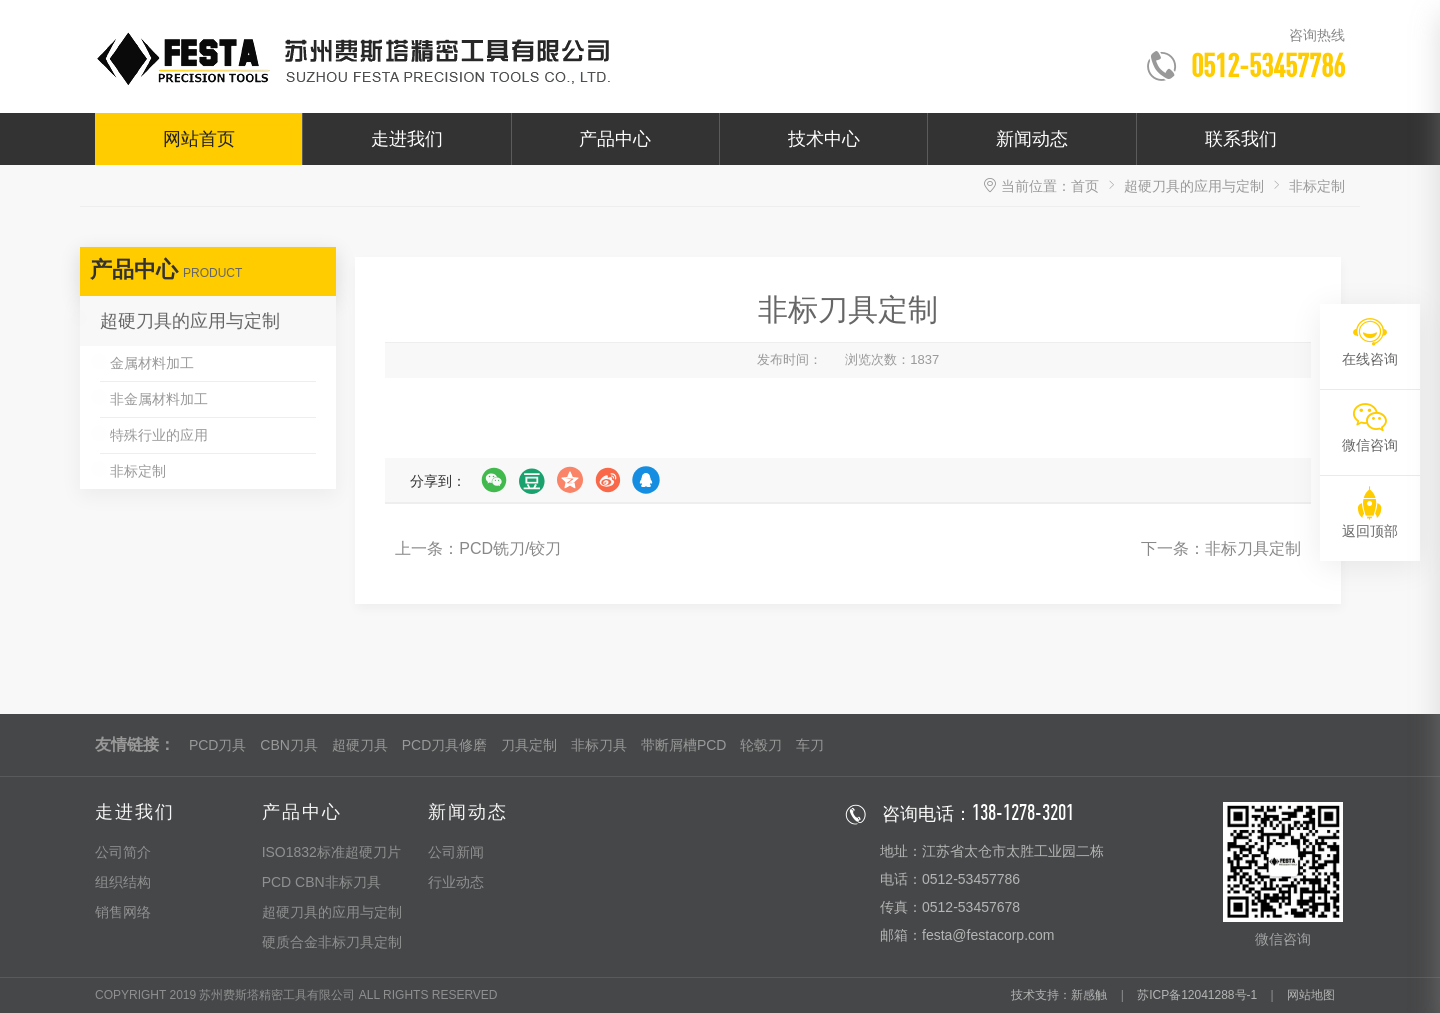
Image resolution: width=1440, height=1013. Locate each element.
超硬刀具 (360, 745)
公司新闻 (456, 852)
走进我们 (407, 139)
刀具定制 (529, 745)
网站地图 (1311, 995)
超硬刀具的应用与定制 (1194, 186)
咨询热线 (1317, 35)
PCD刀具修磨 (445, 745)
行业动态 (456, 882)
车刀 (810, 745)
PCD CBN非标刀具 (321, 882)
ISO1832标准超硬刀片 (331, 852)
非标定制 (138, 471)
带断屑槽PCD (684, 745)
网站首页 (199, 139)
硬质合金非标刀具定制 (332, 942)
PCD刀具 (218, 745)
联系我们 (1241, 139)
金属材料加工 (152, 363)
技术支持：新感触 (1059, 995)
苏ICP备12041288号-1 (1197, 995)
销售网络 (123, 912)
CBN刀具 (289, 745)
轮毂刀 (761, 745)
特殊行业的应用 (159, 435)
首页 (1085, 186)
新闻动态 (1032, 139)
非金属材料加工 (159, 399)
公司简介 (123, 852)
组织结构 (123, 882)
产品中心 (615, 139)
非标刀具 (599, 745)
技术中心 (824, 139)
